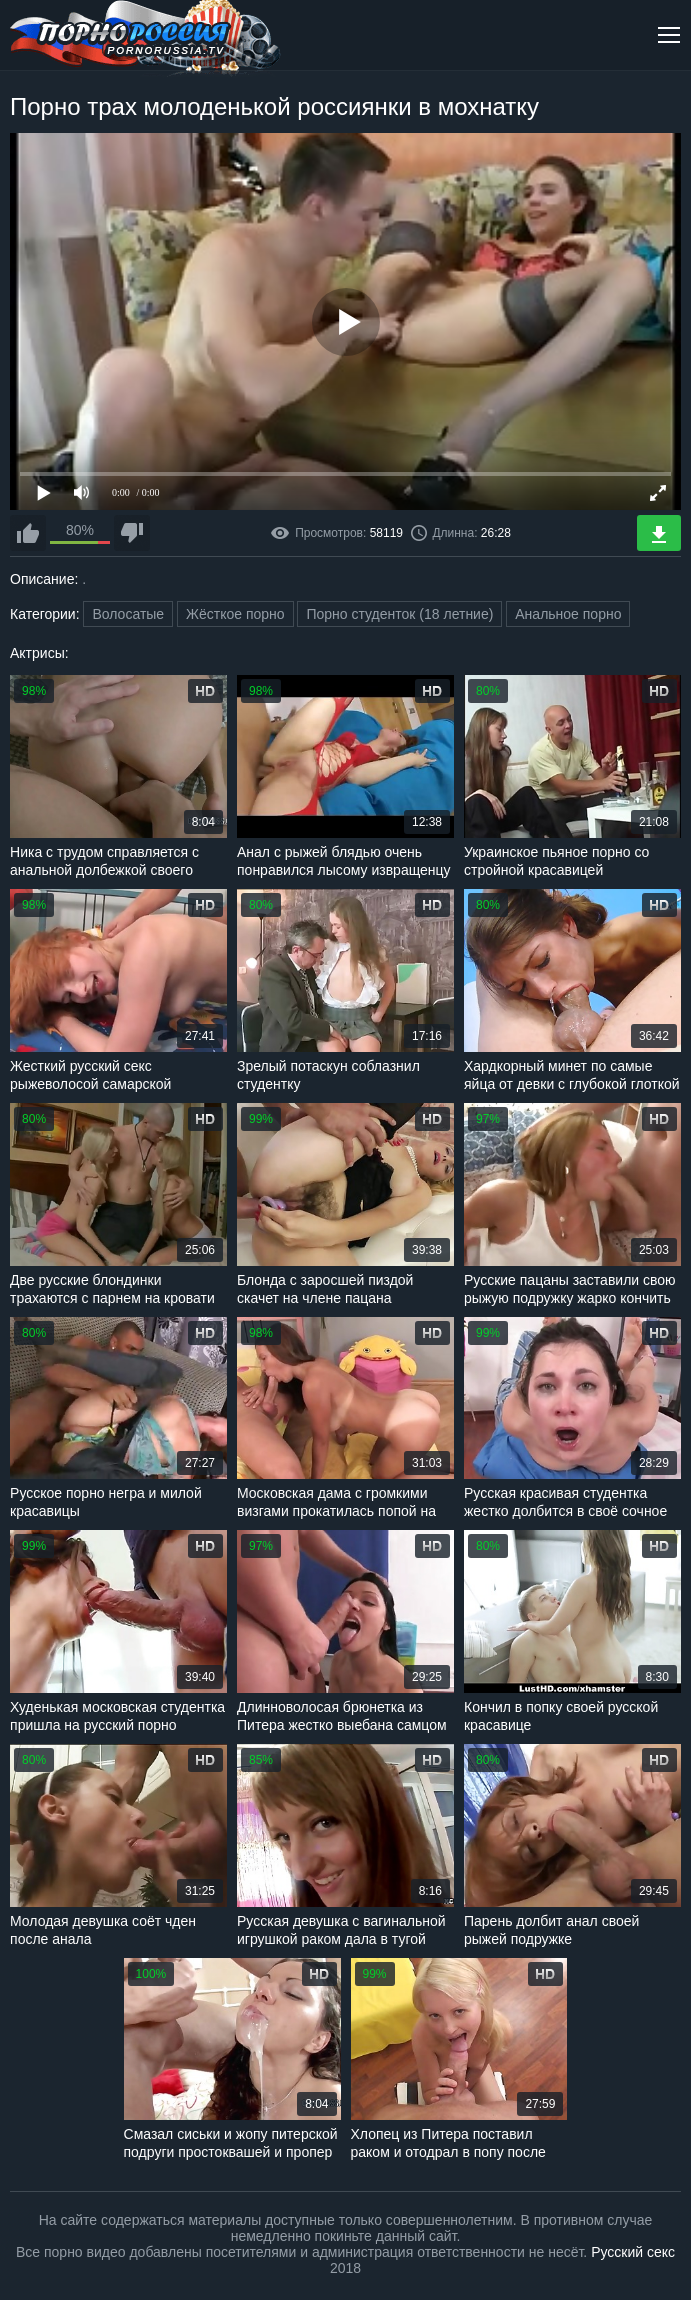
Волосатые (128, 614)
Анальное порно (568, 614)
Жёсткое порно (235, 614)
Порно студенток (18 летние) (399, 614)
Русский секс (633, 2252)
